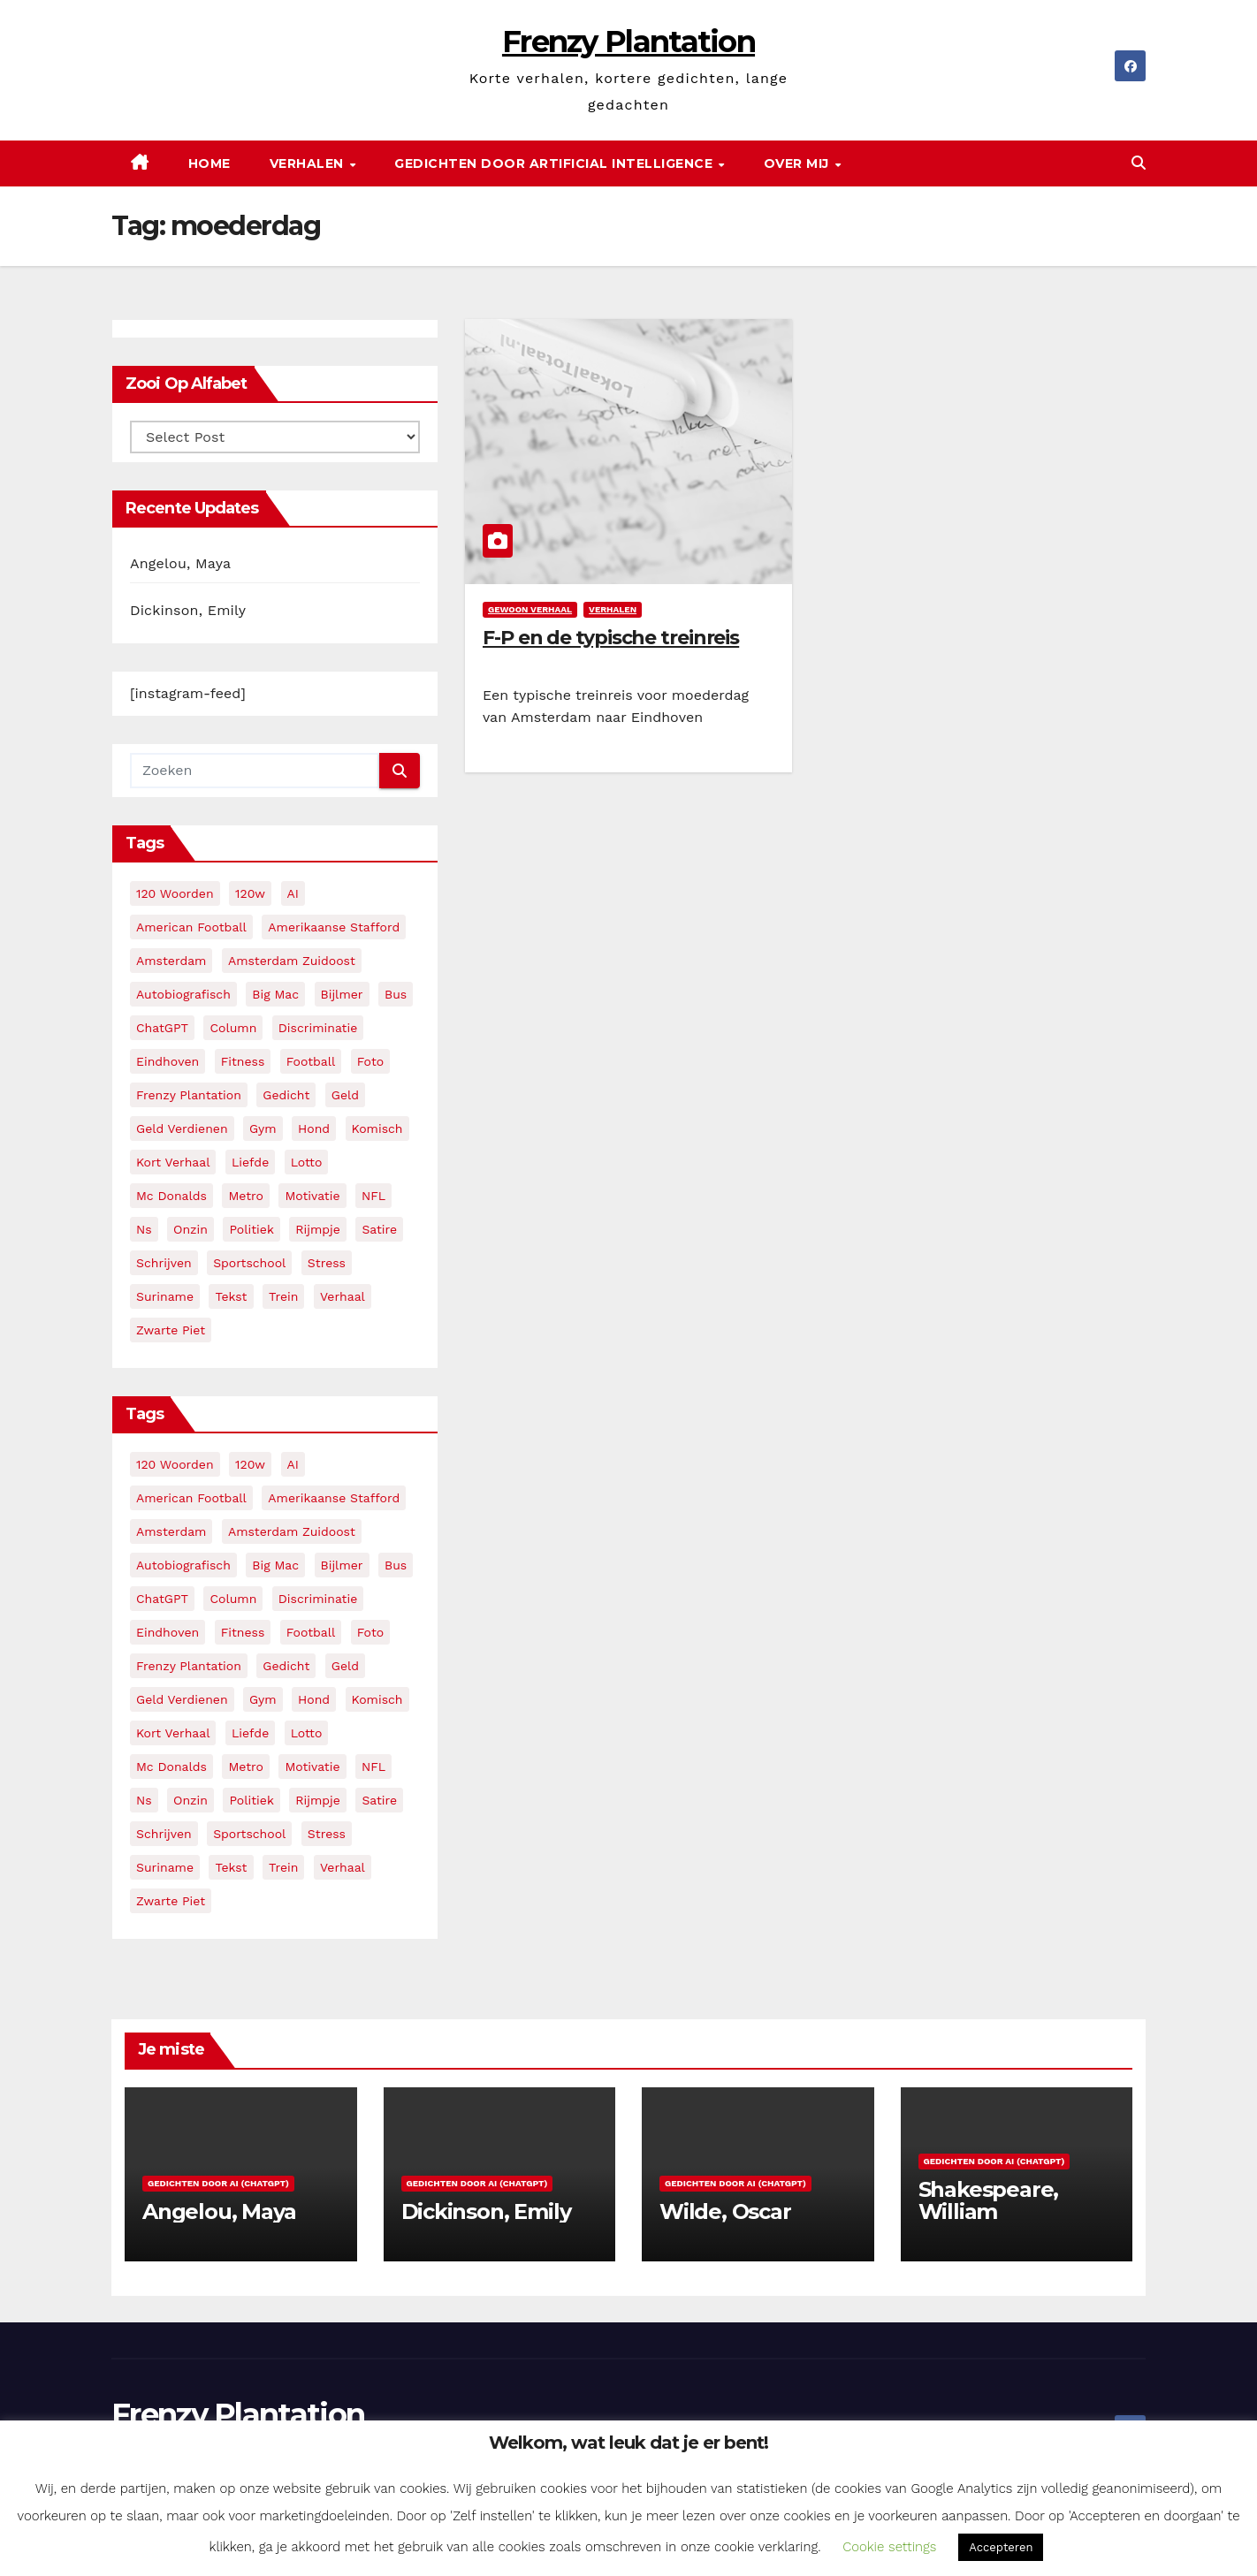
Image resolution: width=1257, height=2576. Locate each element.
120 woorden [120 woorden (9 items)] (175, 893)
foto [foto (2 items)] (370, 1061)
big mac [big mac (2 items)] (275, 994)
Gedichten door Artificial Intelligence (555, 163)
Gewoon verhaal (530, 609)
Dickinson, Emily (188, 610)
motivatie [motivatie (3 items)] (312, 1196)
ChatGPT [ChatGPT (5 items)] (162, 1028)
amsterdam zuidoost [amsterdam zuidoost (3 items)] (291, 961)
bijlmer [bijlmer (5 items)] (342, 994)
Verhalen (309, 163)
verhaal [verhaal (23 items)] (342, 1296)
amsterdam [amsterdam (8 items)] (171, 961)
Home (209, 163)
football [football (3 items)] (311, 1061)
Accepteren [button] (1000, 2547)
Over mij (799, 163)
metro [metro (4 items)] (245, 1196)
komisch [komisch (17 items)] (377, 1128)
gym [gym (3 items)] (263, 1128)
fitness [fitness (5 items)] (243, 1061)
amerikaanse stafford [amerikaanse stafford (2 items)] (334, 927)
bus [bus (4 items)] (396, 994)
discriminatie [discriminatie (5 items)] (317, 1028)
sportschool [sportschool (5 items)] (249, 1263)
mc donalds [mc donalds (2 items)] (171, 1196)
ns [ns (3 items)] (144, 1229)
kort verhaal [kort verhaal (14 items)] (173, 1162)
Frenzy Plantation (628, 41)
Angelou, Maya (180, 563)
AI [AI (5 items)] (293, 893)
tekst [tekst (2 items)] (231, 1296)
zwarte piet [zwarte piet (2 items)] (170, 1330)
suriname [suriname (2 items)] (165, 1296)
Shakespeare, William (988, 2200)
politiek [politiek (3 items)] (251, 1229)
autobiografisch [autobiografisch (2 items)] (183, 994)
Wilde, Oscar (725, 2211)
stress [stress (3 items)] (327, 1263)
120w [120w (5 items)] (250, 893)
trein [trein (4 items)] (283, 1296)
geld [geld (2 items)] (345, 1095)
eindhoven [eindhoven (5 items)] (167, 1061)
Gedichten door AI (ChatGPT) (218, 2183)
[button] (1138, 163)
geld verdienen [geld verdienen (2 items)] (182, 1128)
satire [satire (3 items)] (379, 1229)
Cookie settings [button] (889, 2547)
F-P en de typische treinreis (611, 638)
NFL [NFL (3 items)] (373, 1196)
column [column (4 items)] (233, 1028)
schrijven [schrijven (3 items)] (164, 1263)
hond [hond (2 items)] (314, 1128)
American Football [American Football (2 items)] (191, 927)
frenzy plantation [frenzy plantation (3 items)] (188, 1095)
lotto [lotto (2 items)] (307, 1162)
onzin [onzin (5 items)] (190, 1229)
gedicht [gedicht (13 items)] (286, 1095)
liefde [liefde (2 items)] (250, 1162)
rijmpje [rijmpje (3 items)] (317, 1229)
